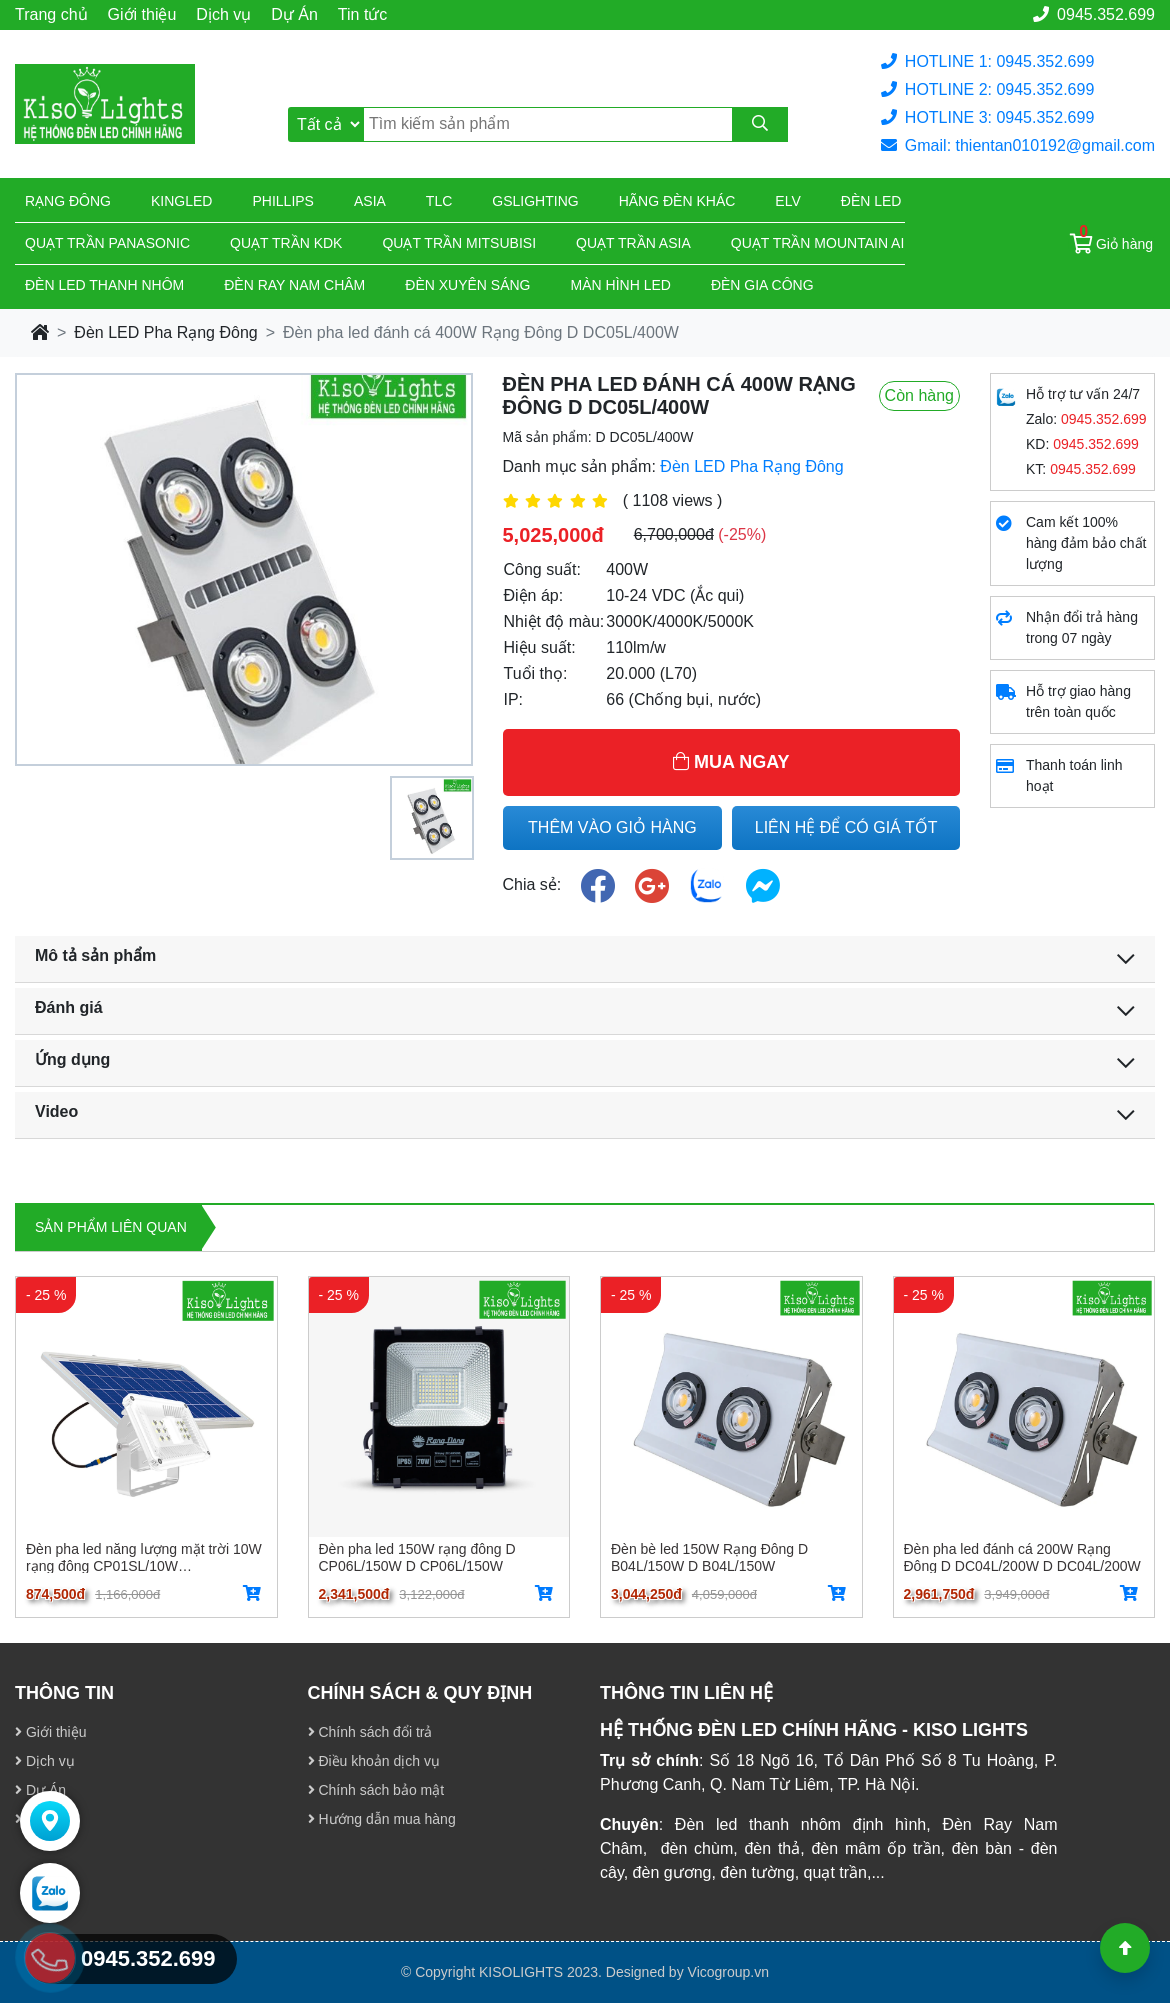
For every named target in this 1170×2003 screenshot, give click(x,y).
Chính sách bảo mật (376, 1790)
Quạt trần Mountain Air (823, 243)
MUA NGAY (731, 762)
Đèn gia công (762, 285)
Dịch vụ (223, 14)
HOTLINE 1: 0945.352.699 (987, 61)
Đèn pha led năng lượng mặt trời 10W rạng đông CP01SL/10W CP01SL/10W (144, 1557)
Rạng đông (68, 201)
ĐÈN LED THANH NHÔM (104, 285)
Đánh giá (69, 1007)
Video (56, 1111)
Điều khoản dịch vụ (374, 1761)
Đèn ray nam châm (294, 285)
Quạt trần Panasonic (107, 243)
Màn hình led (621, 285)
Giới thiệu (142, 14)
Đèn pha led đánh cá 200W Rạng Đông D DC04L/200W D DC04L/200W (1022, 1557)
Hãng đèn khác (677, 201)
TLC (439, 201)
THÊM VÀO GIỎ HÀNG (612, 827)
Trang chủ (51, 14)
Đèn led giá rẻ (896, 201)
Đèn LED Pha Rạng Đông (165, 332)
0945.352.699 (1094, 14)
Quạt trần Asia (633, 243)
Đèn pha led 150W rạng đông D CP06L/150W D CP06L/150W (417, 1557)
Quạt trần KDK (286, 243)
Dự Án (294, 14)
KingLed (181, 201)
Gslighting (535, 201)
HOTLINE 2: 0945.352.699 (987, 89)
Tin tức (363, 14)
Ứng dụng (72, 1059)
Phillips (282, 201)
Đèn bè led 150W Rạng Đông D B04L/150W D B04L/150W (709, 1557)
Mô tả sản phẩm (95, 955)
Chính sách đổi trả (370, 1732)
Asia (370, 201)
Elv (787, 201)
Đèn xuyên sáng (467, 285)
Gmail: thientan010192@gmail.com (1018, 145)
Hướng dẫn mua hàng (382, 1819)
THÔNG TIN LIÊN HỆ (686, 1693)
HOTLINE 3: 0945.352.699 (987, 117)
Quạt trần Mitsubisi (459, 243)
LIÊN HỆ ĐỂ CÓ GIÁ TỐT (846, 827)
